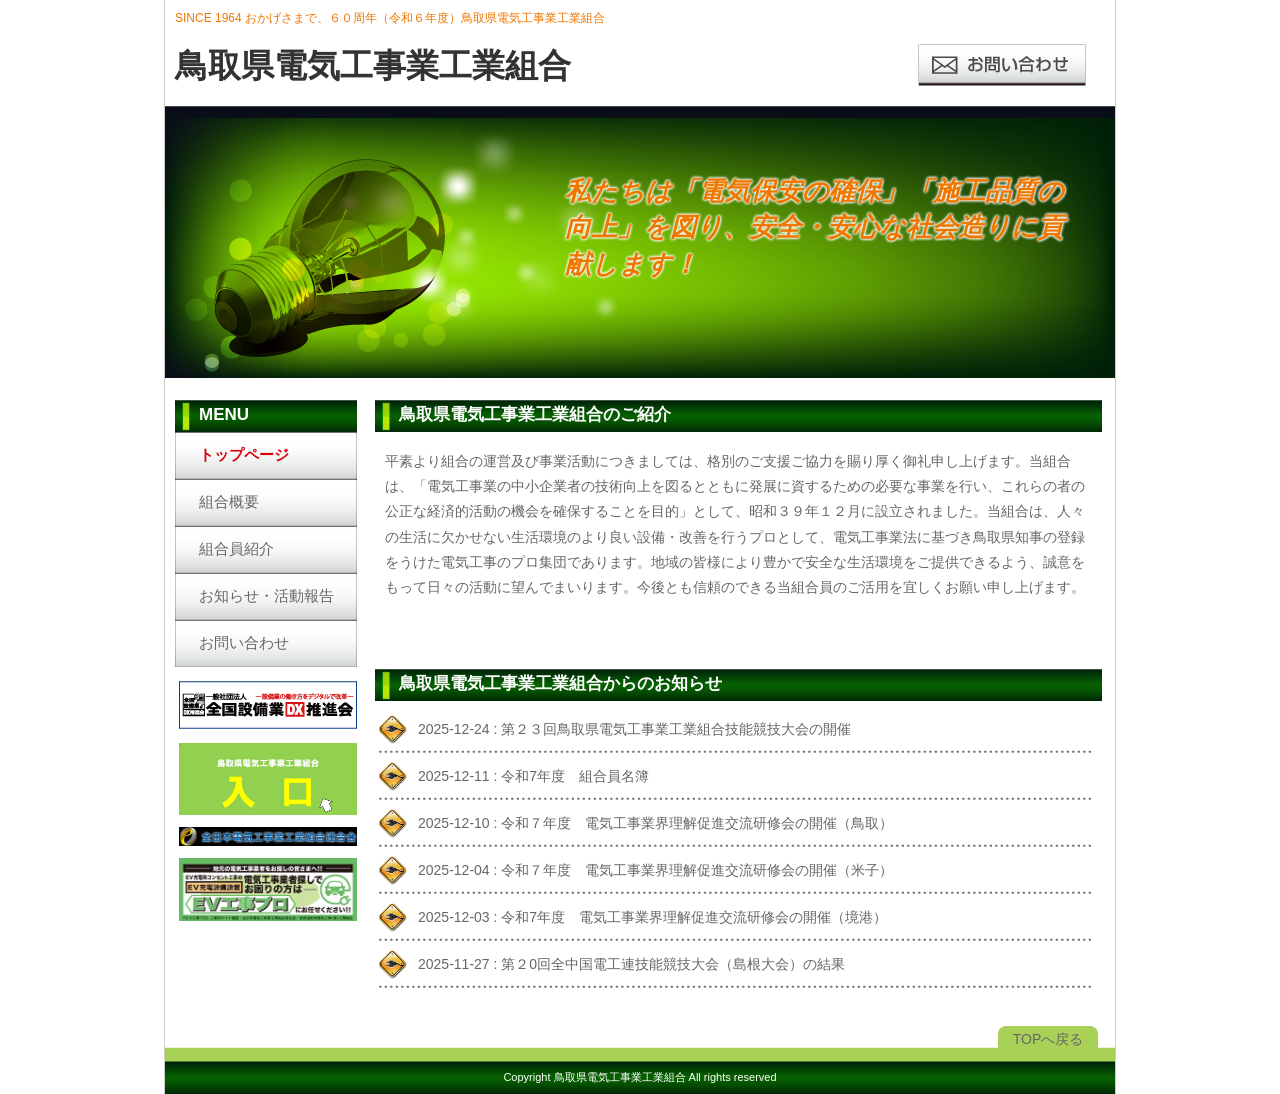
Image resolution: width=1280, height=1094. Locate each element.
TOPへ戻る (1048, 1039)
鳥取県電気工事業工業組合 (620, 1077)
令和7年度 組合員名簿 (575, 776)
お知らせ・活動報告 (266, 595)
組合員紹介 (236, 548)
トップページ (244, 454)
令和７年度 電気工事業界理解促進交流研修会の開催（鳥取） (697, 823)
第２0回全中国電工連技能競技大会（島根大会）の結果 (673, 964)
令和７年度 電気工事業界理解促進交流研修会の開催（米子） (697, 870)
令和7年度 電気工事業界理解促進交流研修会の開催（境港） (694, 917)
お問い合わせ (244, 642)
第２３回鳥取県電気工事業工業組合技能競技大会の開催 (676, 729)
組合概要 (229, 501)
